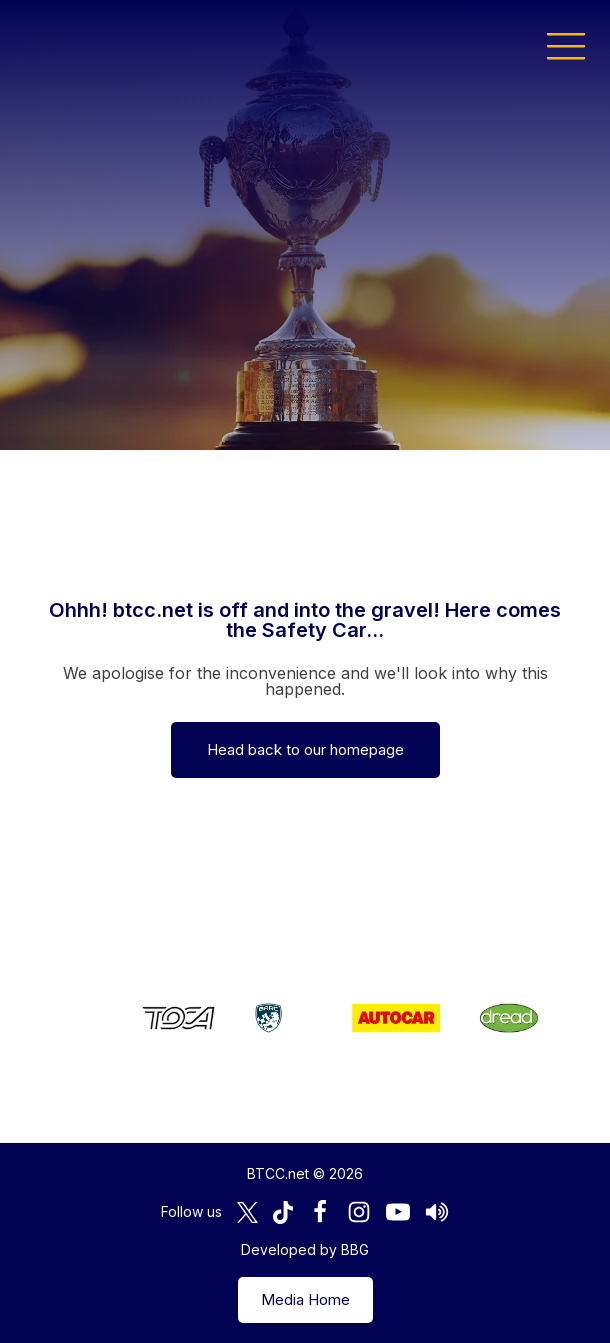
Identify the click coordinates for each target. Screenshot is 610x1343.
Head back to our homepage (305, 749)
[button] (566, 45)
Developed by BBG (305, 1249)
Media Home (305, 1299)
